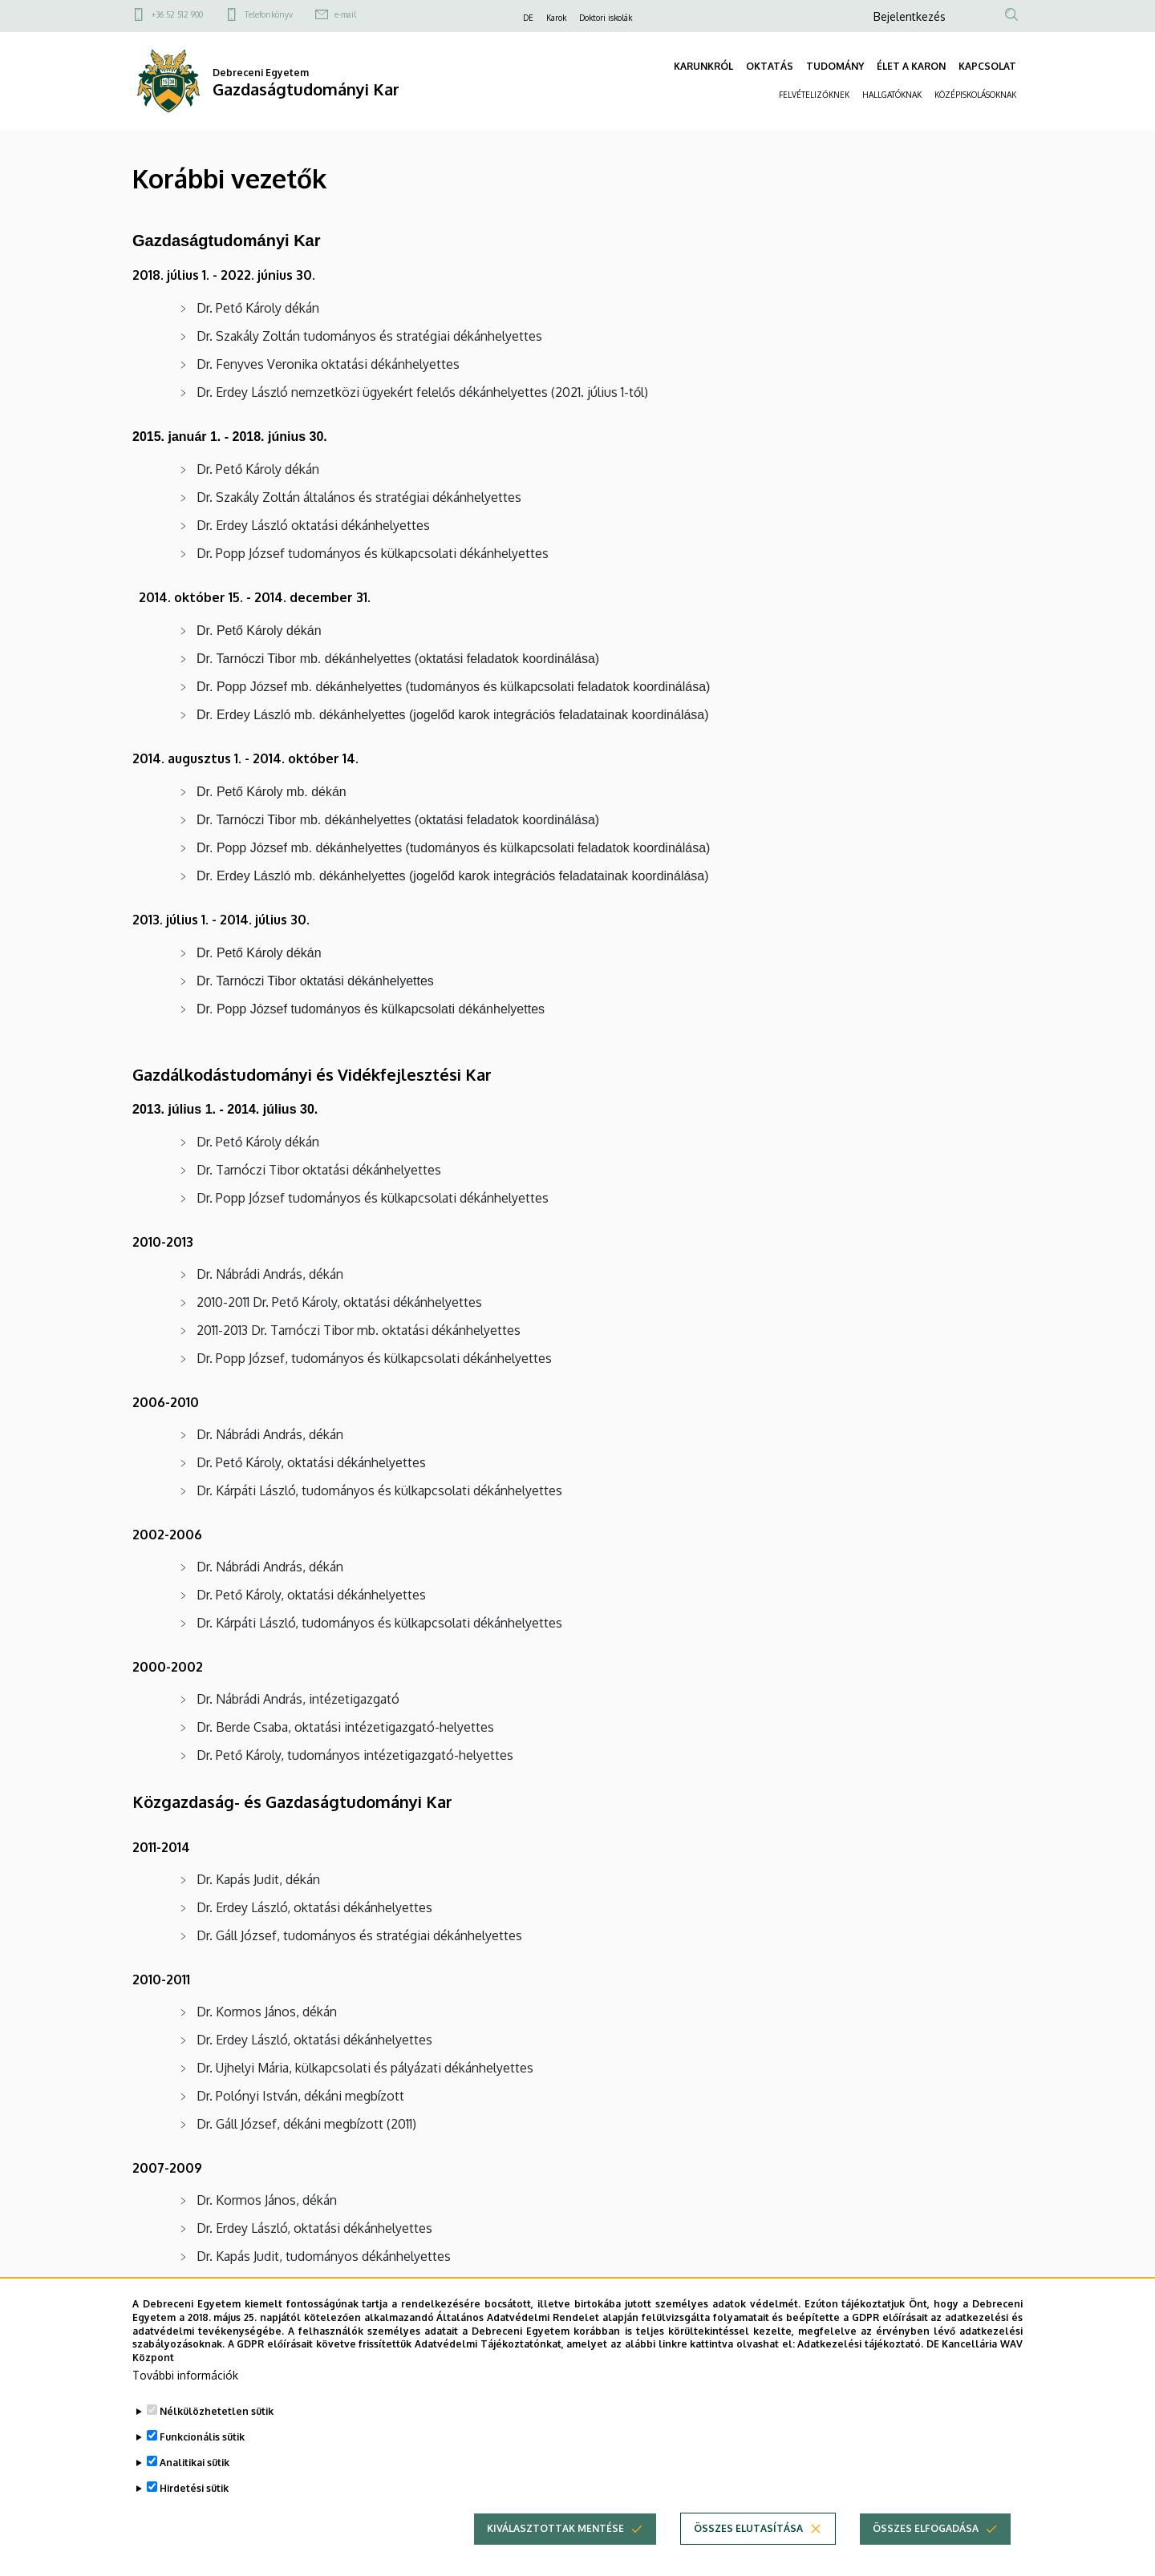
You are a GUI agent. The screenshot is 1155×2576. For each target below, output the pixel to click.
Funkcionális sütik (202, 2437)
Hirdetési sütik (194, 2488)
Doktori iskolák (605, 17)
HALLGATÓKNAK (892, 94)
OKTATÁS (769, 66)
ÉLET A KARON (911, 66)
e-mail (345, 14)
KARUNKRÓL (703, 66)
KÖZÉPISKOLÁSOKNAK (975, 94)
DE (528, 17)
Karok (556, 17)
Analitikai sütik (194, 2463)
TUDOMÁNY (835, 66)
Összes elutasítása (748, 2528)
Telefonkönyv (269, 14)
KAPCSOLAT (987, 66)
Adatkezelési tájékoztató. (860, 2344)
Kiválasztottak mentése (555, 2528)
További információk (185, 2375)
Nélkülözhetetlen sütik (217, 2411)
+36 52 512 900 (177, 14)
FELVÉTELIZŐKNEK (814, 94)
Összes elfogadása (926, 2528)
